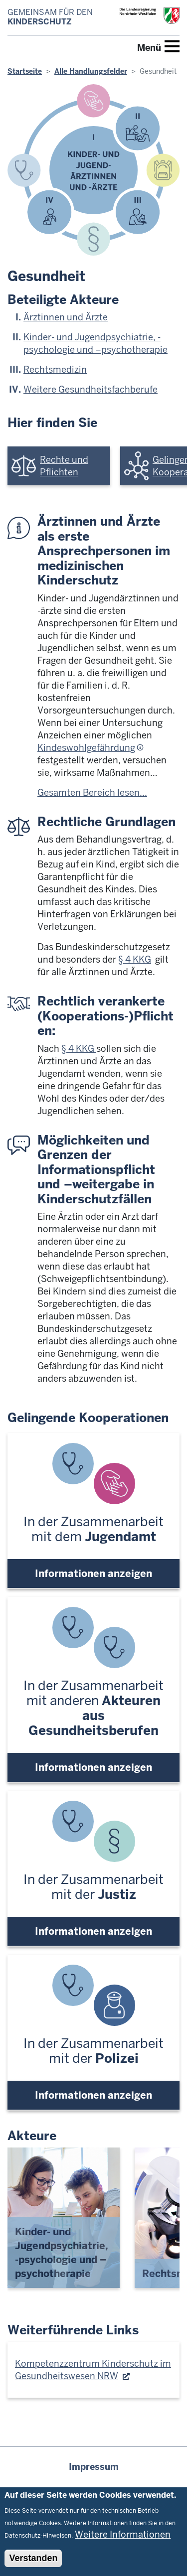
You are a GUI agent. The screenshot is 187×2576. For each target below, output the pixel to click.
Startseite (24, 71)
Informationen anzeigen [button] (93, 1573)
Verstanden (33, 2558)
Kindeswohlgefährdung (86, 747)
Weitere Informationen (123, 2534)
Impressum (94, 2466)
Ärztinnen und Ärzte (65, 317)
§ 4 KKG (134, 959)
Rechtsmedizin (55, 369)
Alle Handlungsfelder (90, 71)
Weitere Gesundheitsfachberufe (90, 389)
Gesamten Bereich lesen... (92, 792)
